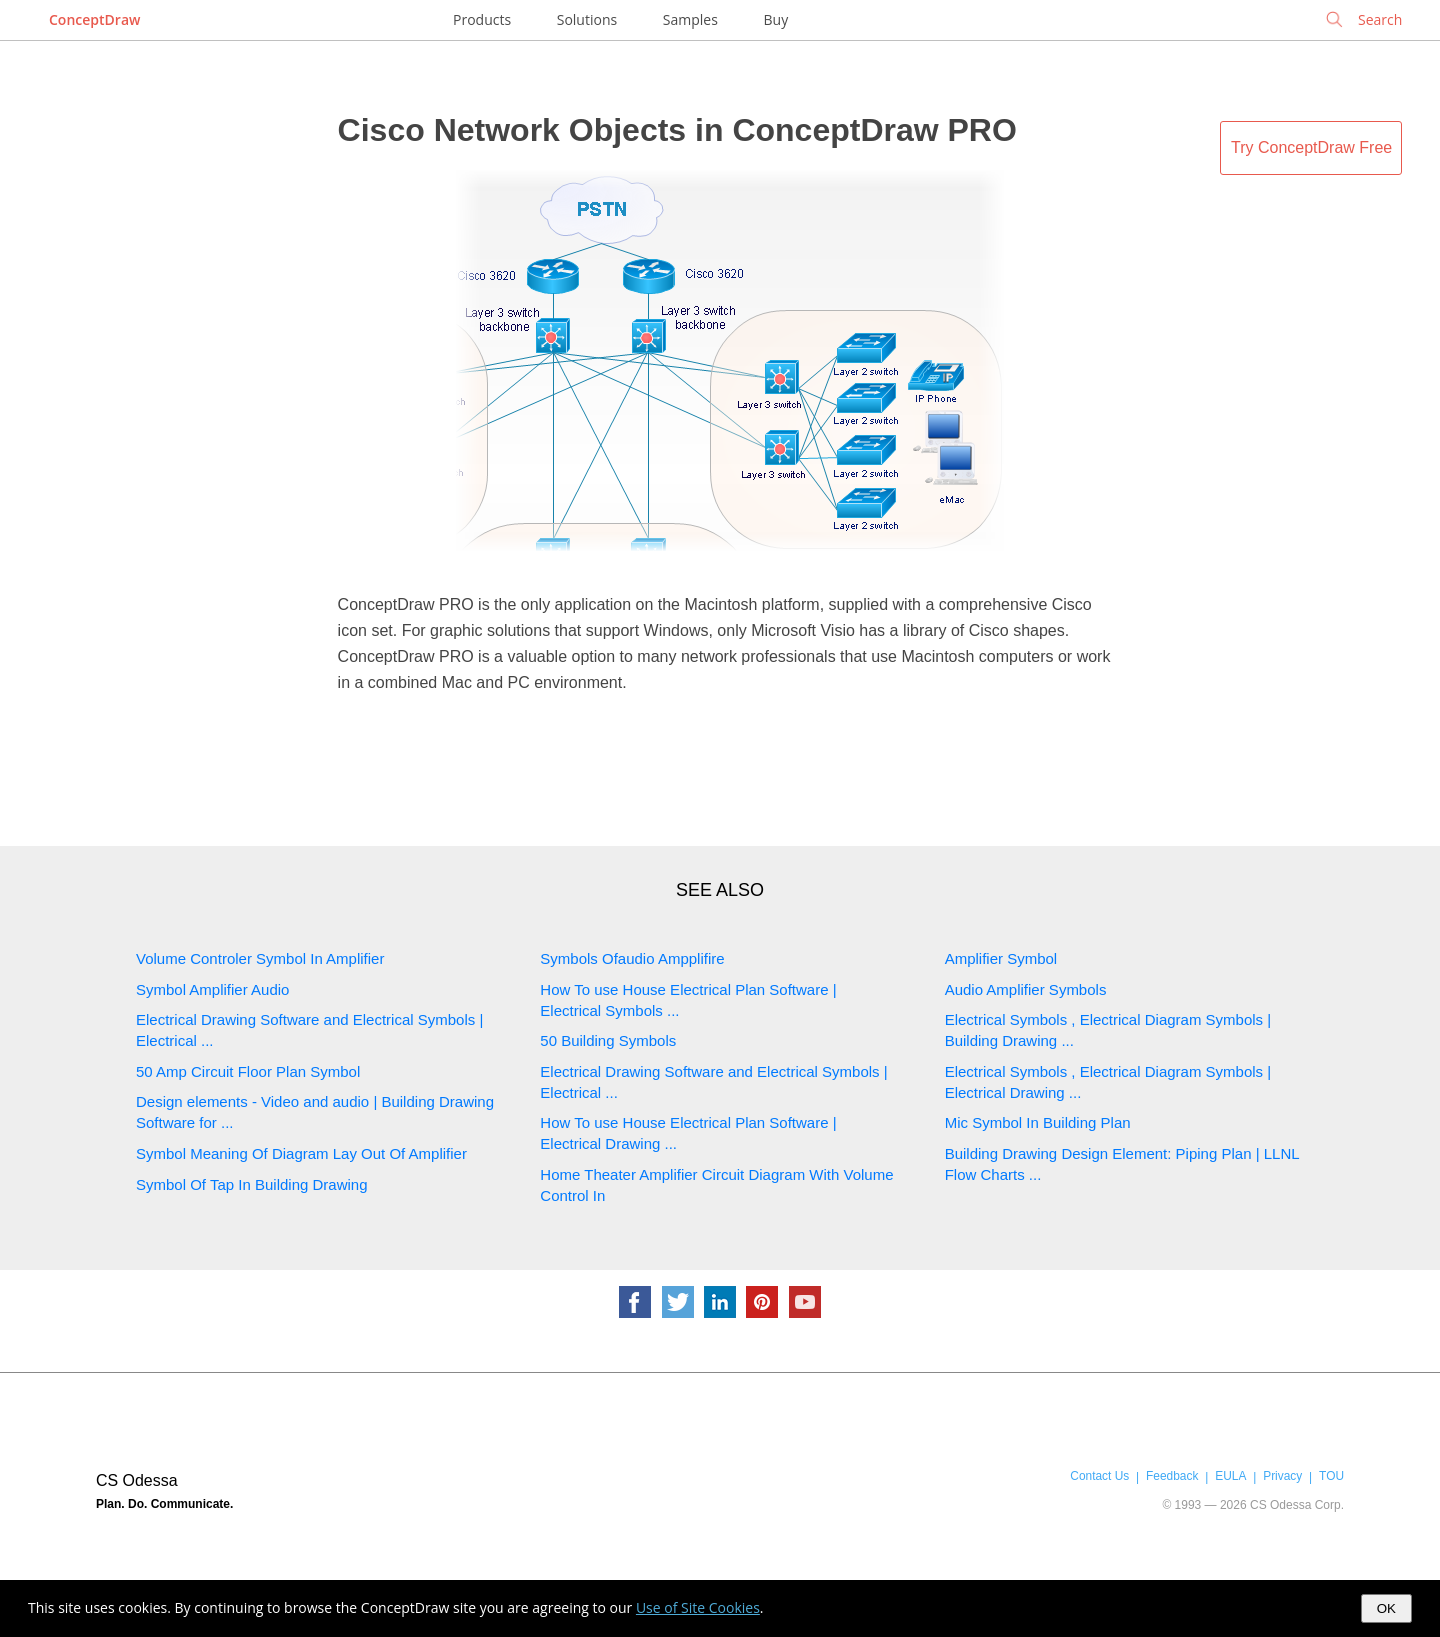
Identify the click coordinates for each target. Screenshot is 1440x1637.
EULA (1230, 1476)
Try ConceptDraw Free (1311, 147)
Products (482, 19)
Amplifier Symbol (1001, 958)
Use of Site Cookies (698, 1607)
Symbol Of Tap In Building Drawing (252, 1184)
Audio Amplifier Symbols (1026, 989)
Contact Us (1099, 1476)
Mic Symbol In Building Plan (1038, 1122)
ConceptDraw (94, 19)
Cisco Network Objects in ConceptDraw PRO (677, 130)
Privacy (1282, 1476)
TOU (1331, 1476)
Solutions (587, 19)
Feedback (1172, 1476)
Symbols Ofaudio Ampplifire (632, 958)
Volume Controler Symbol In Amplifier (260, 958)
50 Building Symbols (608, 1040)
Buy (776, 19)
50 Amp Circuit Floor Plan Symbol (248, 1071)
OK (1386, 1608)
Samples (690, 19)
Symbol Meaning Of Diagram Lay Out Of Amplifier (301, 1153)
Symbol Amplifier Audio (212, 989)
